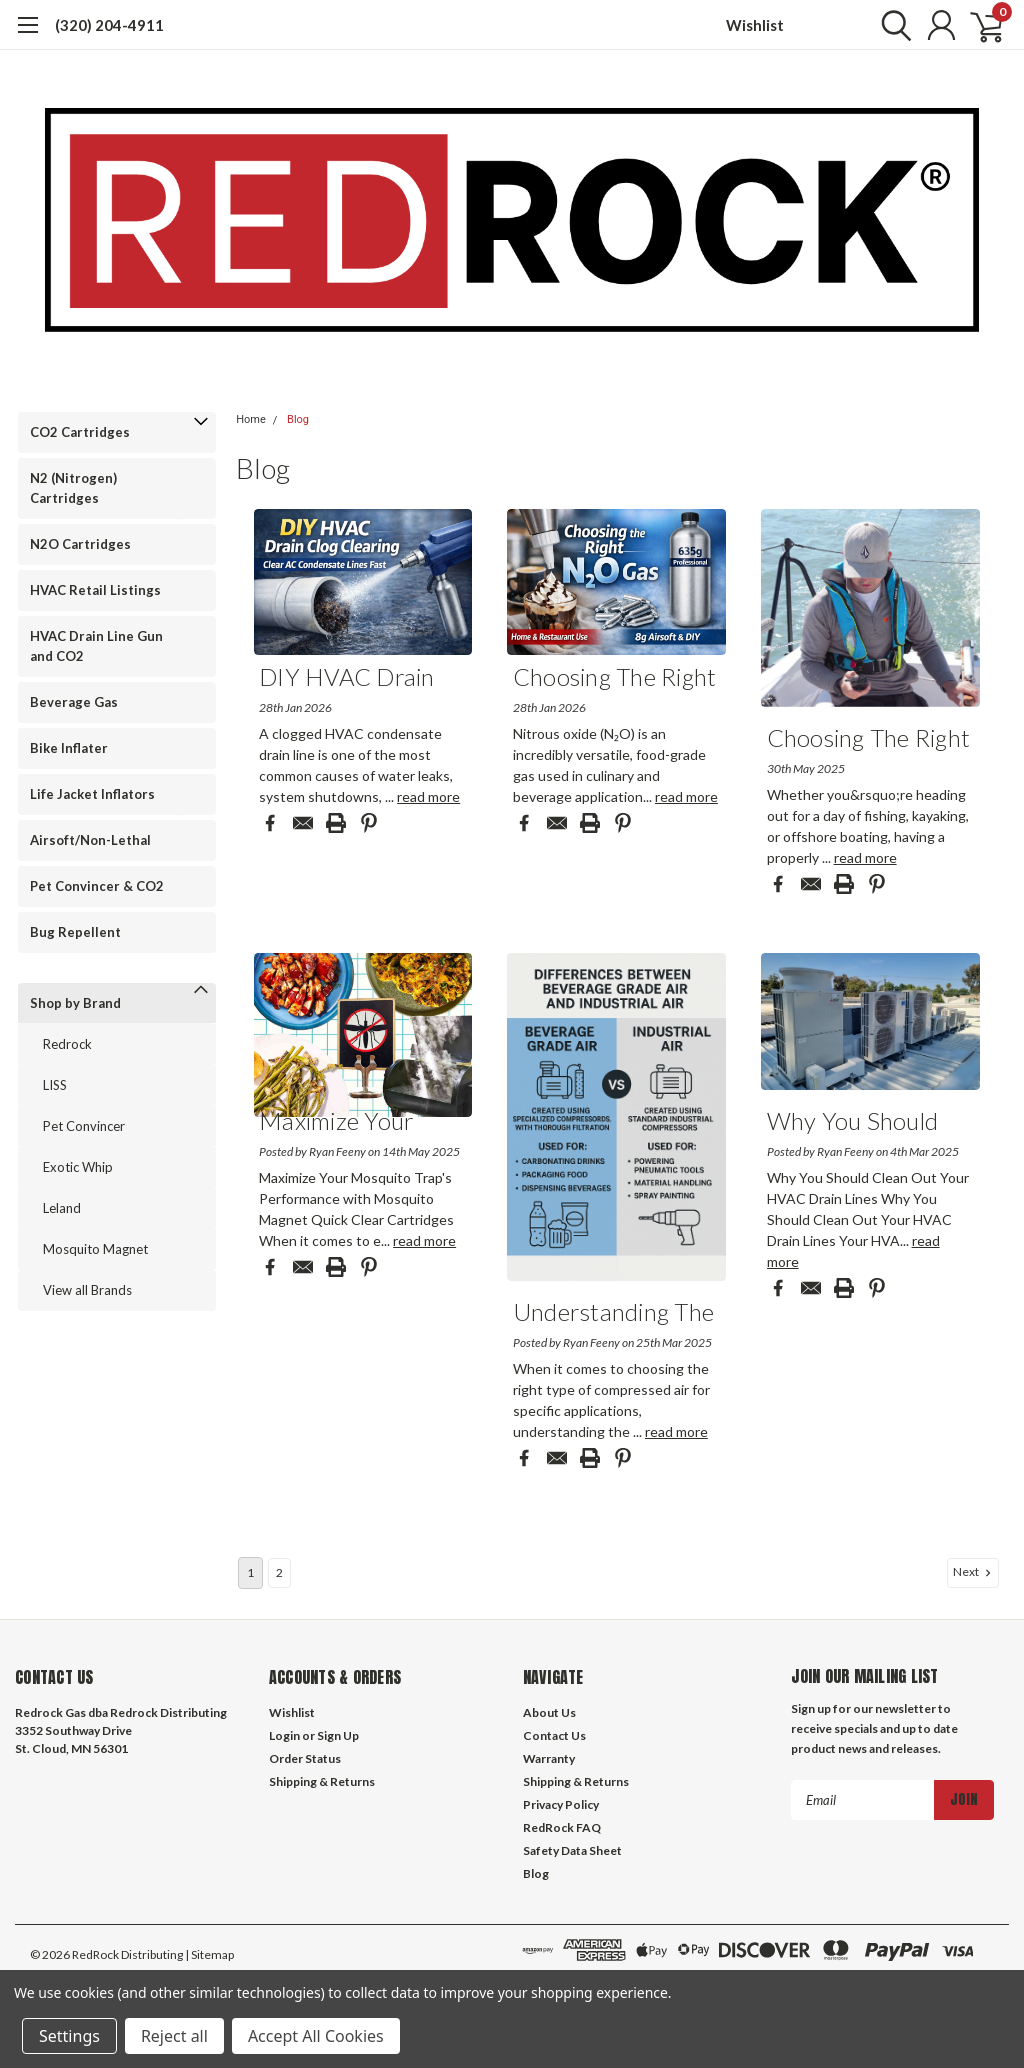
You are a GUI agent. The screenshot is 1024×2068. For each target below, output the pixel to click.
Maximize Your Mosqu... (336, 1124)
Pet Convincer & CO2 (97, 886)
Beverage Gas (74, 702)
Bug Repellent (75, 932)
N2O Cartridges (80, 544)
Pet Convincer (84, 1126)
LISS (55, 1085)
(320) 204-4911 (109, 25)
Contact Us (554, 1735)
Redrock (67, 1044)
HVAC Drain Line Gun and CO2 (96, 646)
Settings (69, 2036)
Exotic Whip (78, 1167)
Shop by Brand (75, 1003)
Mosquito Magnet (95, 1249)
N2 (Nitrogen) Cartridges (73, 488)
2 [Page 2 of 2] (279, 1572)
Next (974, 1572)
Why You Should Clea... (853, 1124)
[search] (891, 25)
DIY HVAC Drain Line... (347, 680)
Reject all (174, 2036)
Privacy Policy (561, 1804)
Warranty (549, 1758)
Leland (62, 1208)
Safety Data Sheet (572, 1850)
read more (428, 796)
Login (284, 1735)
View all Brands (87, 1290)
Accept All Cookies (316, 2036)
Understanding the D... (613, 1315)
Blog (298, 419)
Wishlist (755, 25)
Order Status (305, 1758)
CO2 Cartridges (80, 432)
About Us (549, 1712)
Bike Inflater (69, 748)
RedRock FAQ (562, 1827)
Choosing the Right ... (615, 680)
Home (251, 419)
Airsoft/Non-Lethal (90, 840)
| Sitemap (209, 1954)
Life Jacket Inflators (92, 794)
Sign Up (338, 1735)
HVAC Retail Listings (95, 590)
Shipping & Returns (322, 1781)
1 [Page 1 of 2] (250, 1572)
